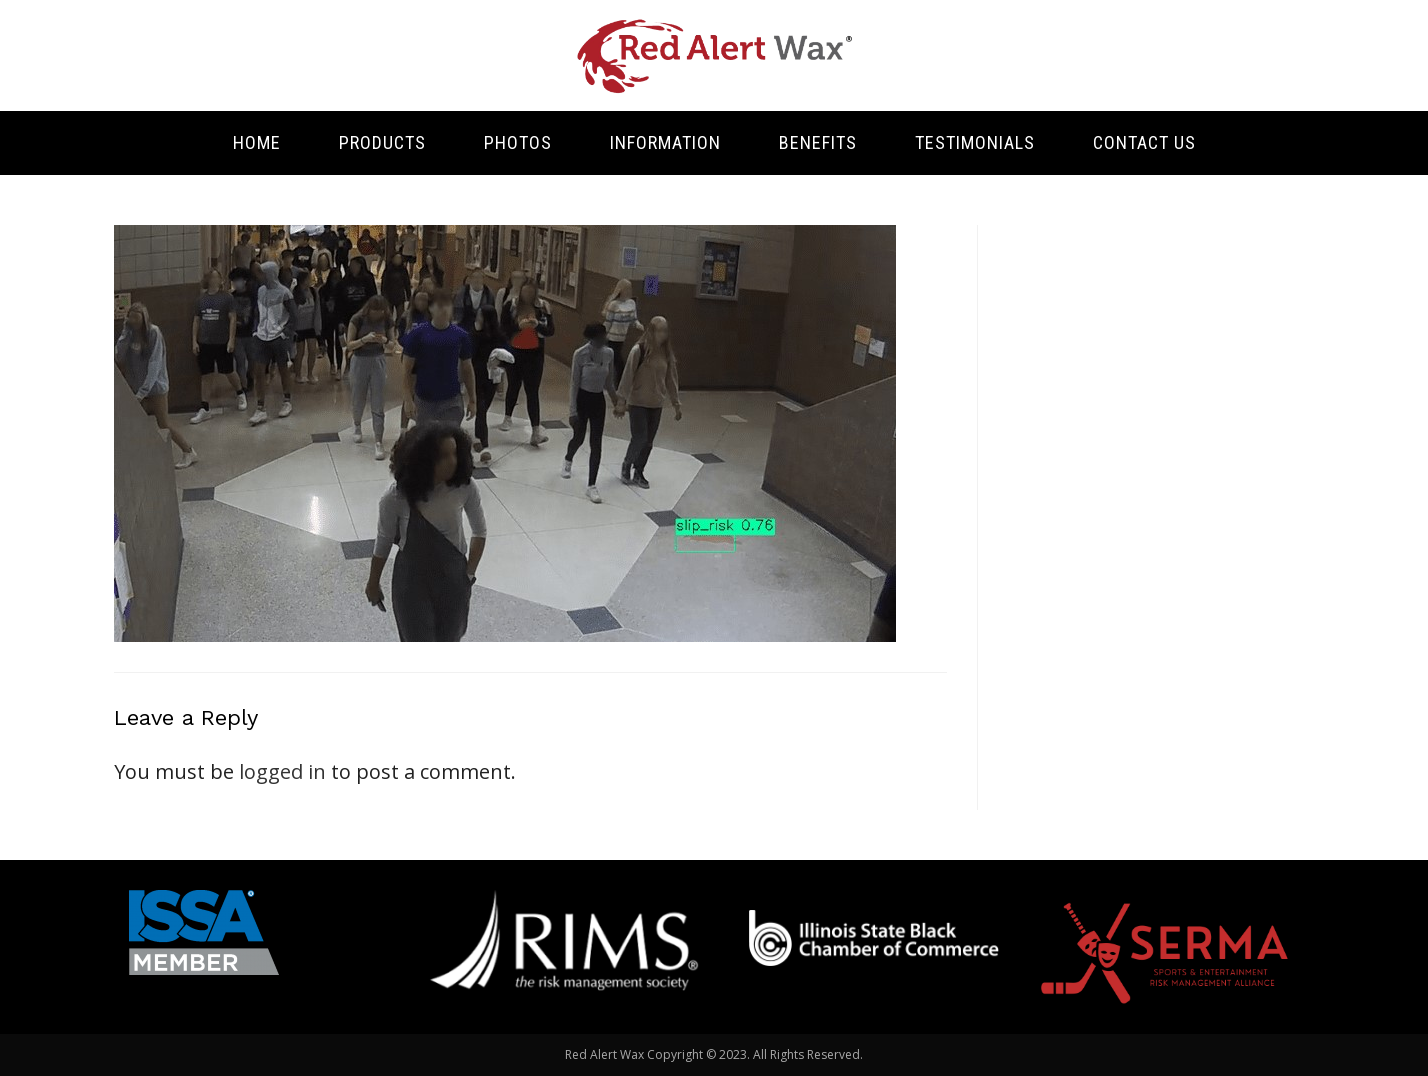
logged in (282, 771)
